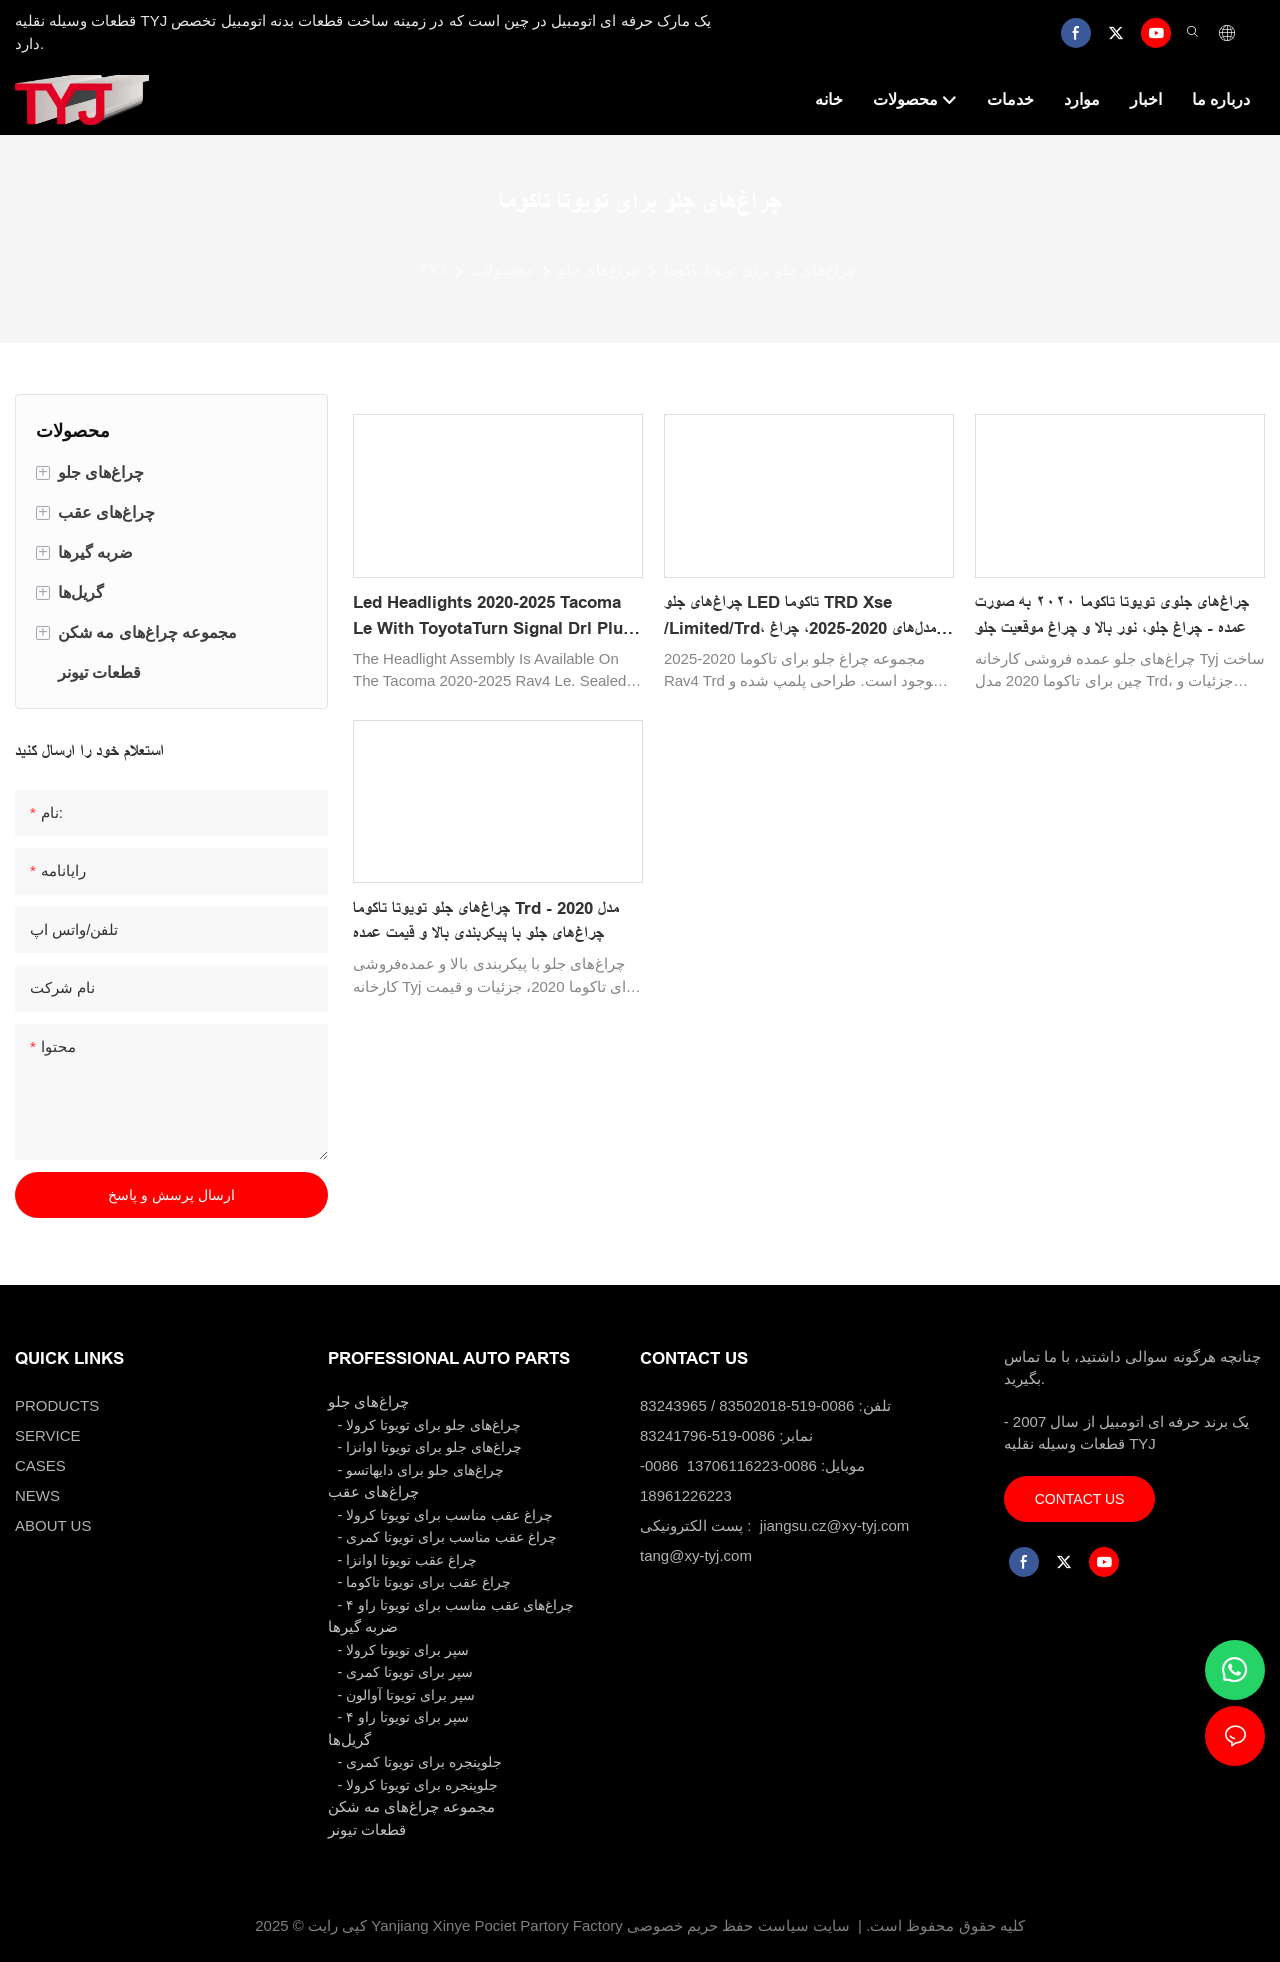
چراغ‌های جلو (598, 269)
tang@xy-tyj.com (696, 1555)
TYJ (432, 269)
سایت (831, 1925)
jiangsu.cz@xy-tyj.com (834, 1525)
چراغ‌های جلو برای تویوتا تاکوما (760, 269)
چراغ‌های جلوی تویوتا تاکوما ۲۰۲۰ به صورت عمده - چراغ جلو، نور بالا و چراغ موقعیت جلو (1112, 615)
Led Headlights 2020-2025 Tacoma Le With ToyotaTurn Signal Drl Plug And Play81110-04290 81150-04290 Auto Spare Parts (493, 617)
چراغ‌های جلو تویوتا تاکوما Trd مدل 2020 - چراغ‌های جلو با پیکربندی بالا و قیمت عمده (486, 921)
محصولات (502, 269)
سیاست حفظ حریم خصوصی (718, 1925)
